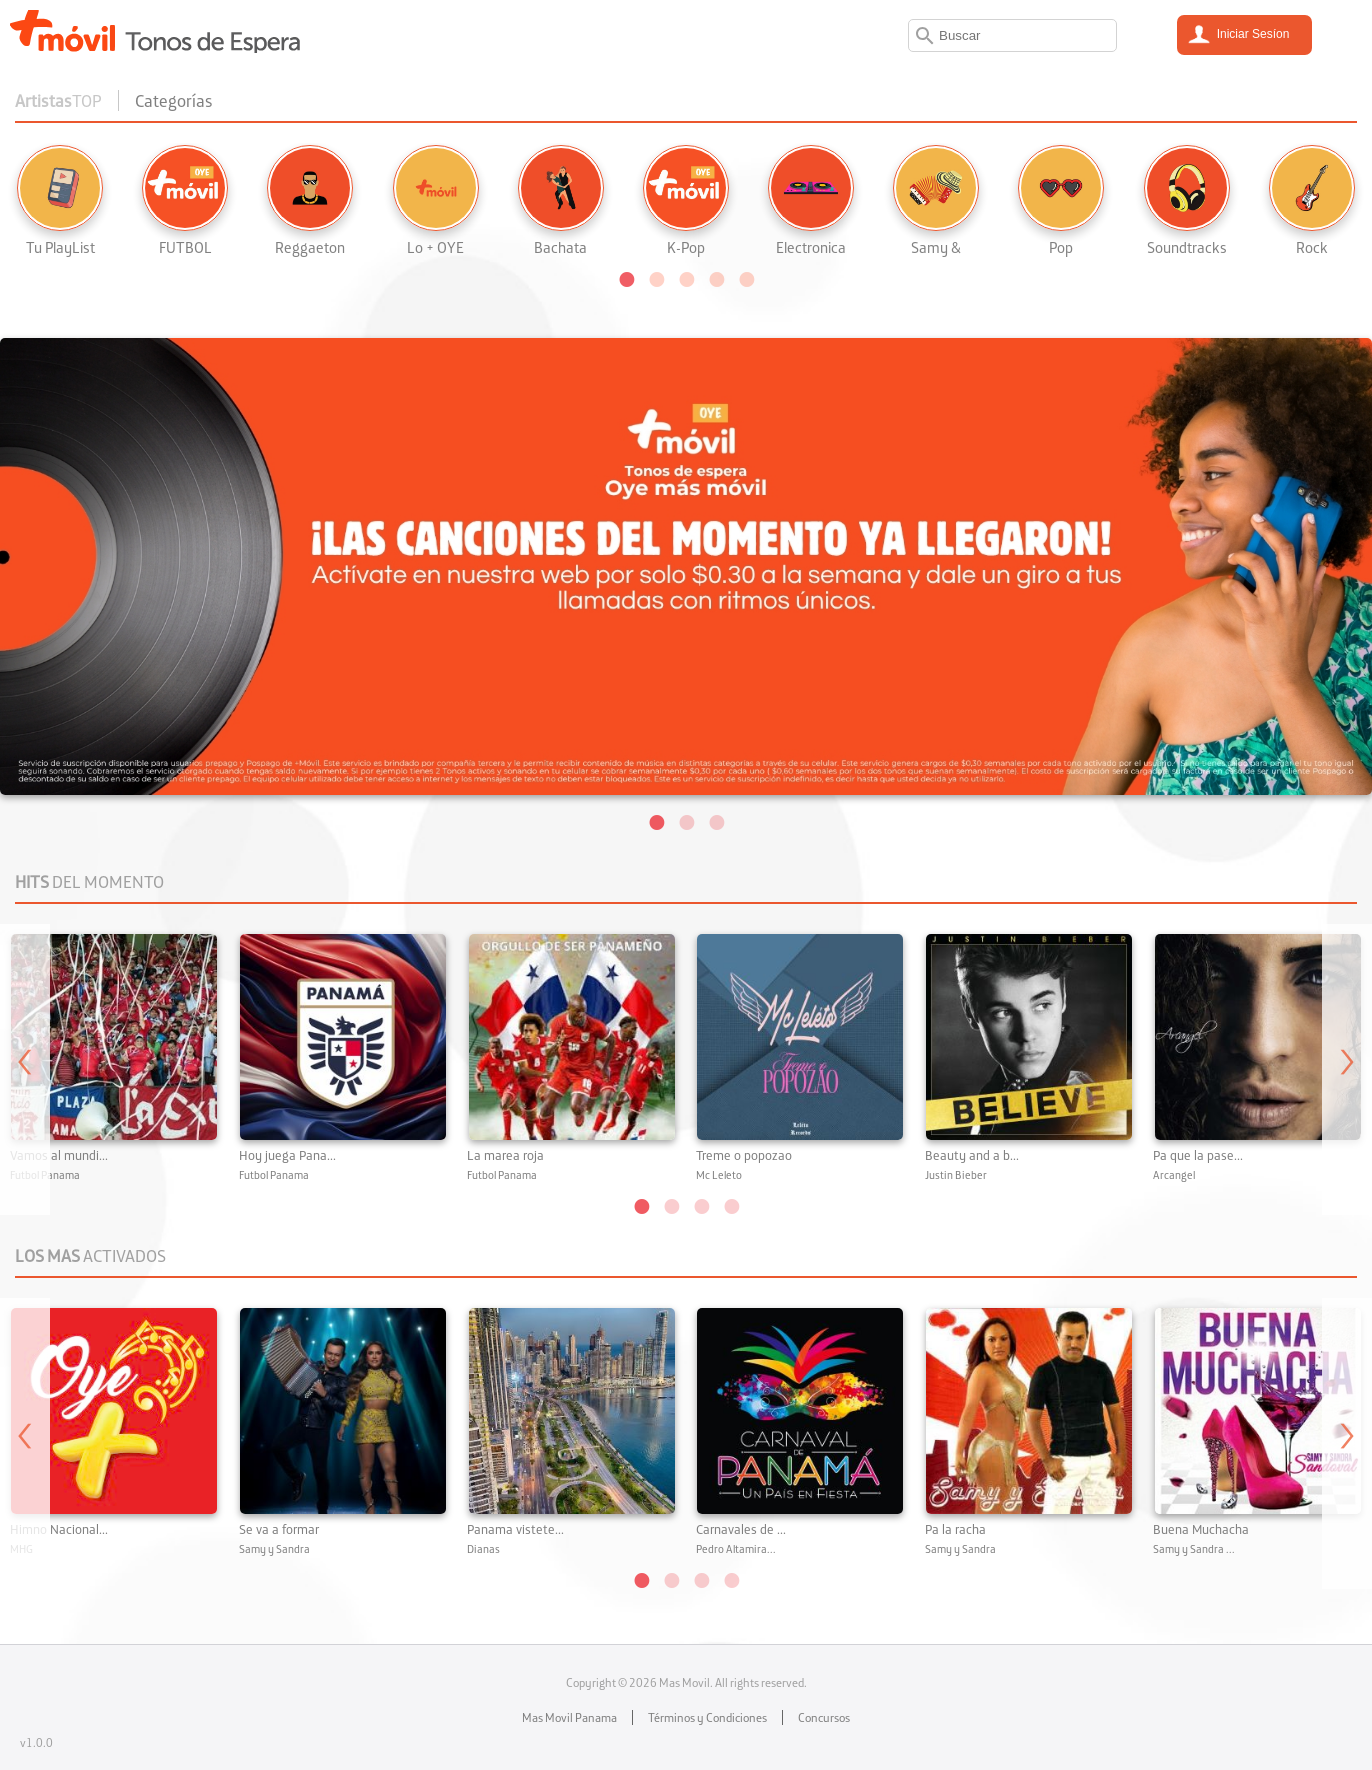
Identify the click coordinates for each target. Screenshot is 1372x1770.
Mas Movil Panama (569, 1717)
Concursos (824, 1717)
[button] (626, 278)
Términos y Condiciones (707, 1717)
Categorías (174, 100)
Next (1347, 1069)
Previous (25, 1069)
